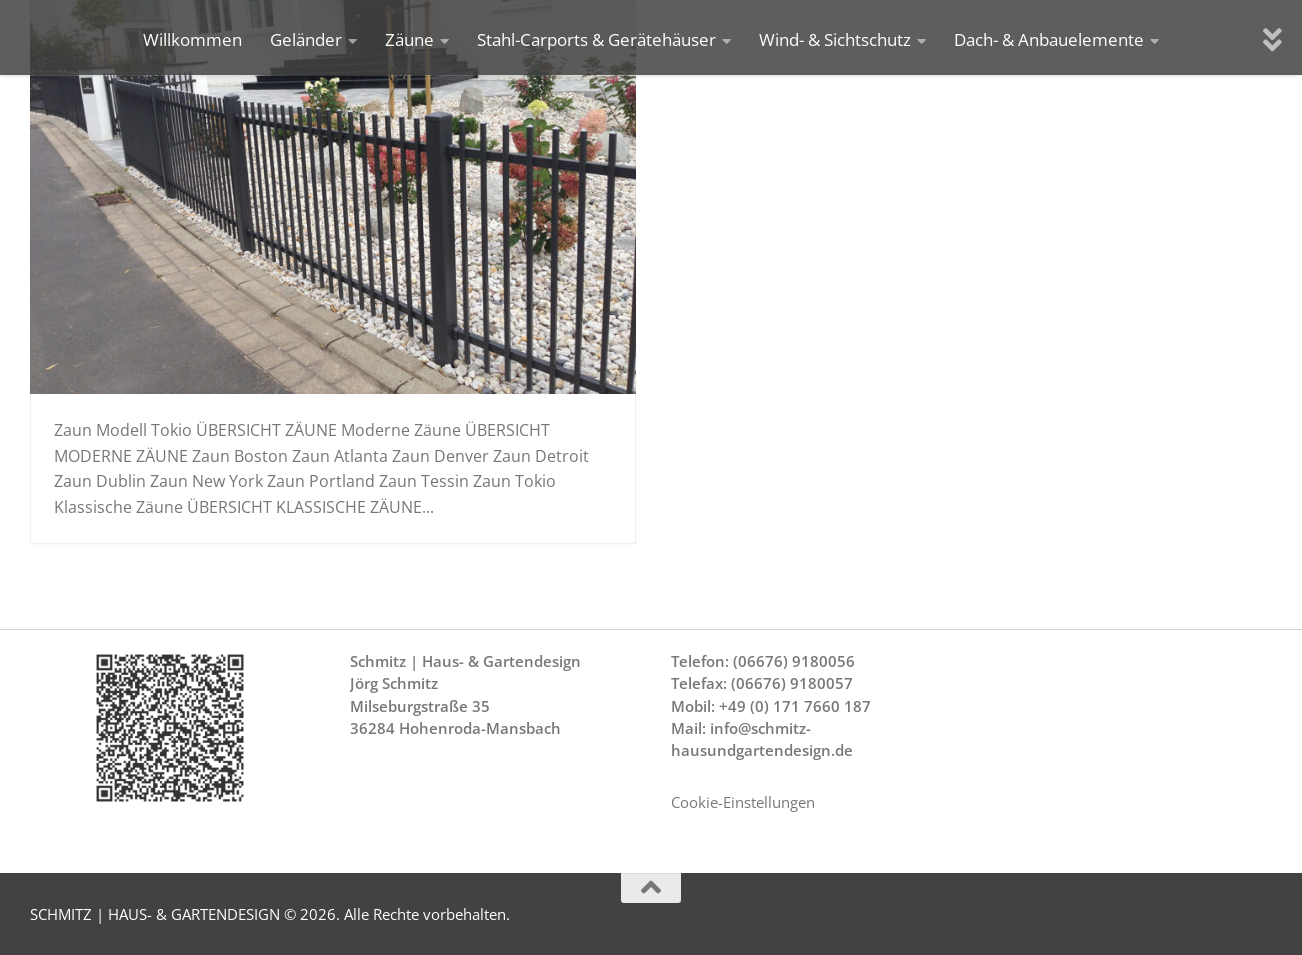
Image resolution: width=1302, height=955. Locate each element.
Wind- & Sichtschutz (835, 39)
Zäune (409, 39)
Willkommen (192, 39)
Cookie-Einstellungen (743, 802)
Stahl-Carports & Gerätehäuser (596, 39)
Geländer (306, 39)
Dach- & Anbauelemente (1049, 39)
